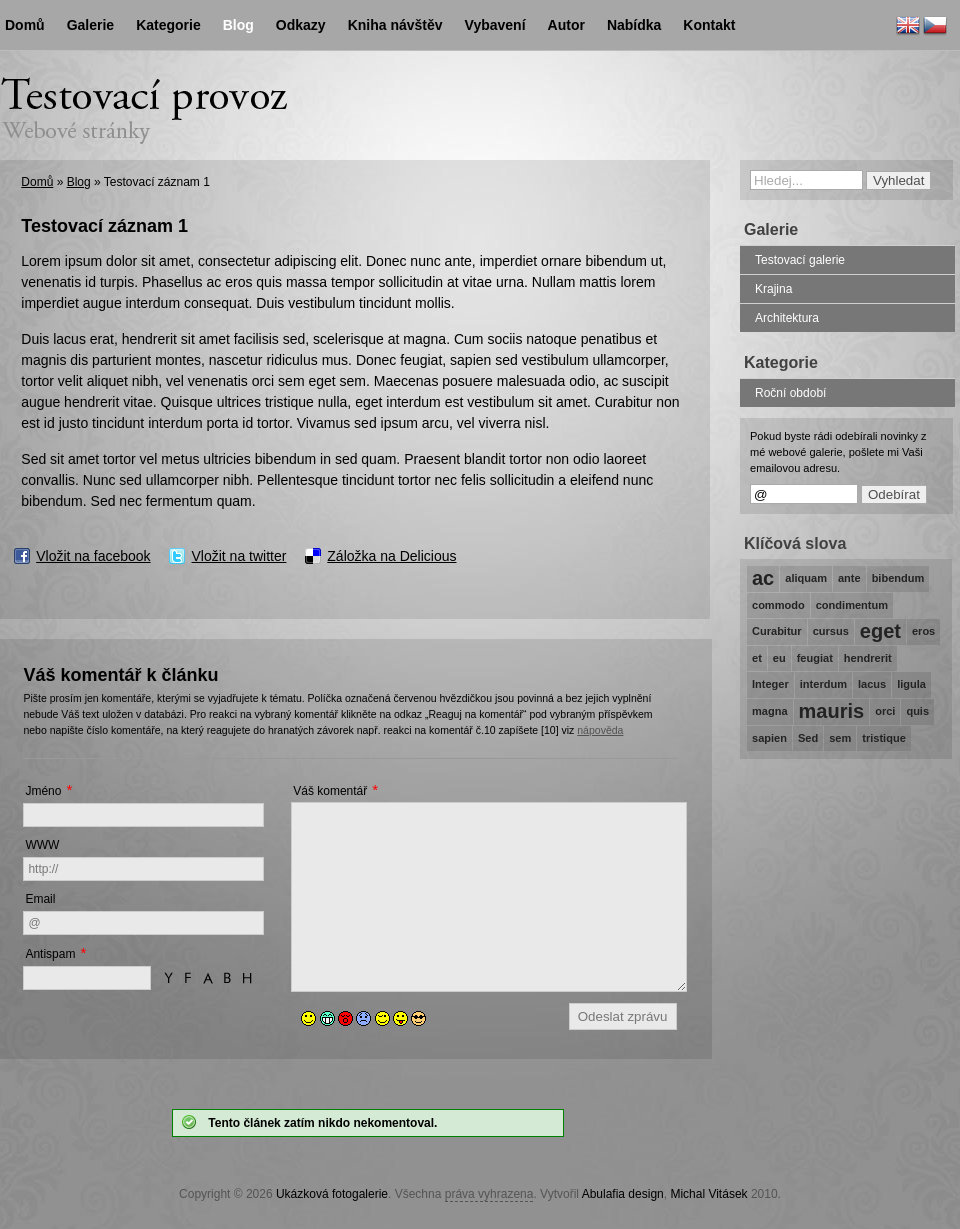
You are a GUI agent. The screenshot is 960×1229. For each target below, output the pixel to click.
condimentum (852, 605)
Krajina (773, 289)
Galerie (90, 25)
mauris (832, 711)
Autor (566, 25)
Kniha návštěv (395, 25)
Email (40, 899)
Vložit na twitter (238, 556)
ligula (911, 684)
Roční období (790, 393)
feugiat (815, 658)
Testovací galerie (800, 260)
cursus (831, 631)
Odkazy (301, 25)
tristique (884, 738)
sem (840, 738)
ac (763, 578)
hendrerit (868, 658)
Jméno (43, 791)
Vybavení (495, 25)
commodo (778, 605)
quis (917, 711)
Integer (770, 684)
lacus (872, 684)
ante (849, 578)
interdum (823, 684)
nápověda (600, 730)
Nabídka (634, 25)
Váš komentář (330, 791)
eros (923, 631)
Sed (808, 738)
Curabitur (777, 631)
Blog (79, 182)
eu (779, 658)
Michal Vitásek (708, 1194)
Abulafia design (623, 1194)
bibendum (898, 578)
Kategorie (168, 25)
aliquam (806, 578)
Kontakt (709, 25)
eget (880, 631)
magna (770, 711)
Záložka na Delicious (391, 556)
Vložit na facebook (93, 556)
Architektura (787, 318)
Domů (37, 182)
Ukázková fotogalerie (332, 1194)
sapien (769, 738)
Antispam (50, 954)
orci (885, 711)
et (757, 658)
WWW (42, 845)
